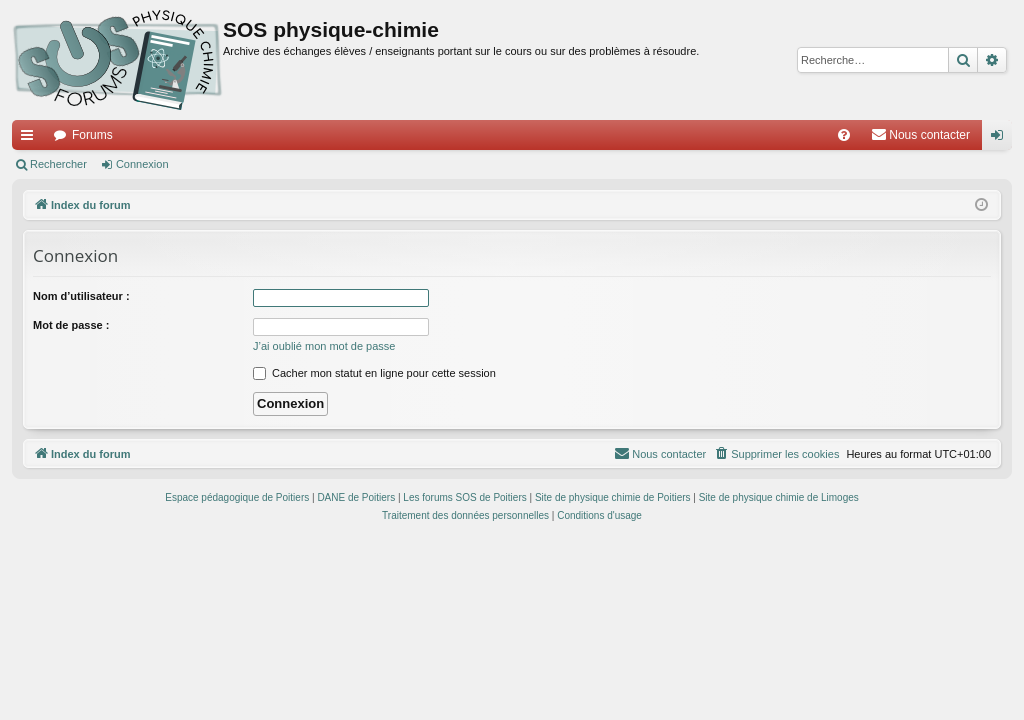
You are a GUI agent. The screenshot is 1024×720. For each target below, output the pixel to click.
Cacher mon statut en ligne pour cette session (374, 373)
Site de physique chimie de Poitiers (613, 497)
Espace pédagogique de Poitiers (237, 497)
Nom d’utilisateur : (81, 296)
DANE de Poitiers (356, 497)
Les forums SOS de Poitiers (464, 497)
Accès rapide (31, 139)
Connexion (142, 164)
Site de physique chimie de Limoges (779, 497)
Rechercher (58, 164)
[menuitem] (844, 135)
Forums (92, 135)
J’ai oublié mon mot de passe (324, 346)
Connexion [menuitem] (1001, 139)
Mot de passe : (71, 325)
